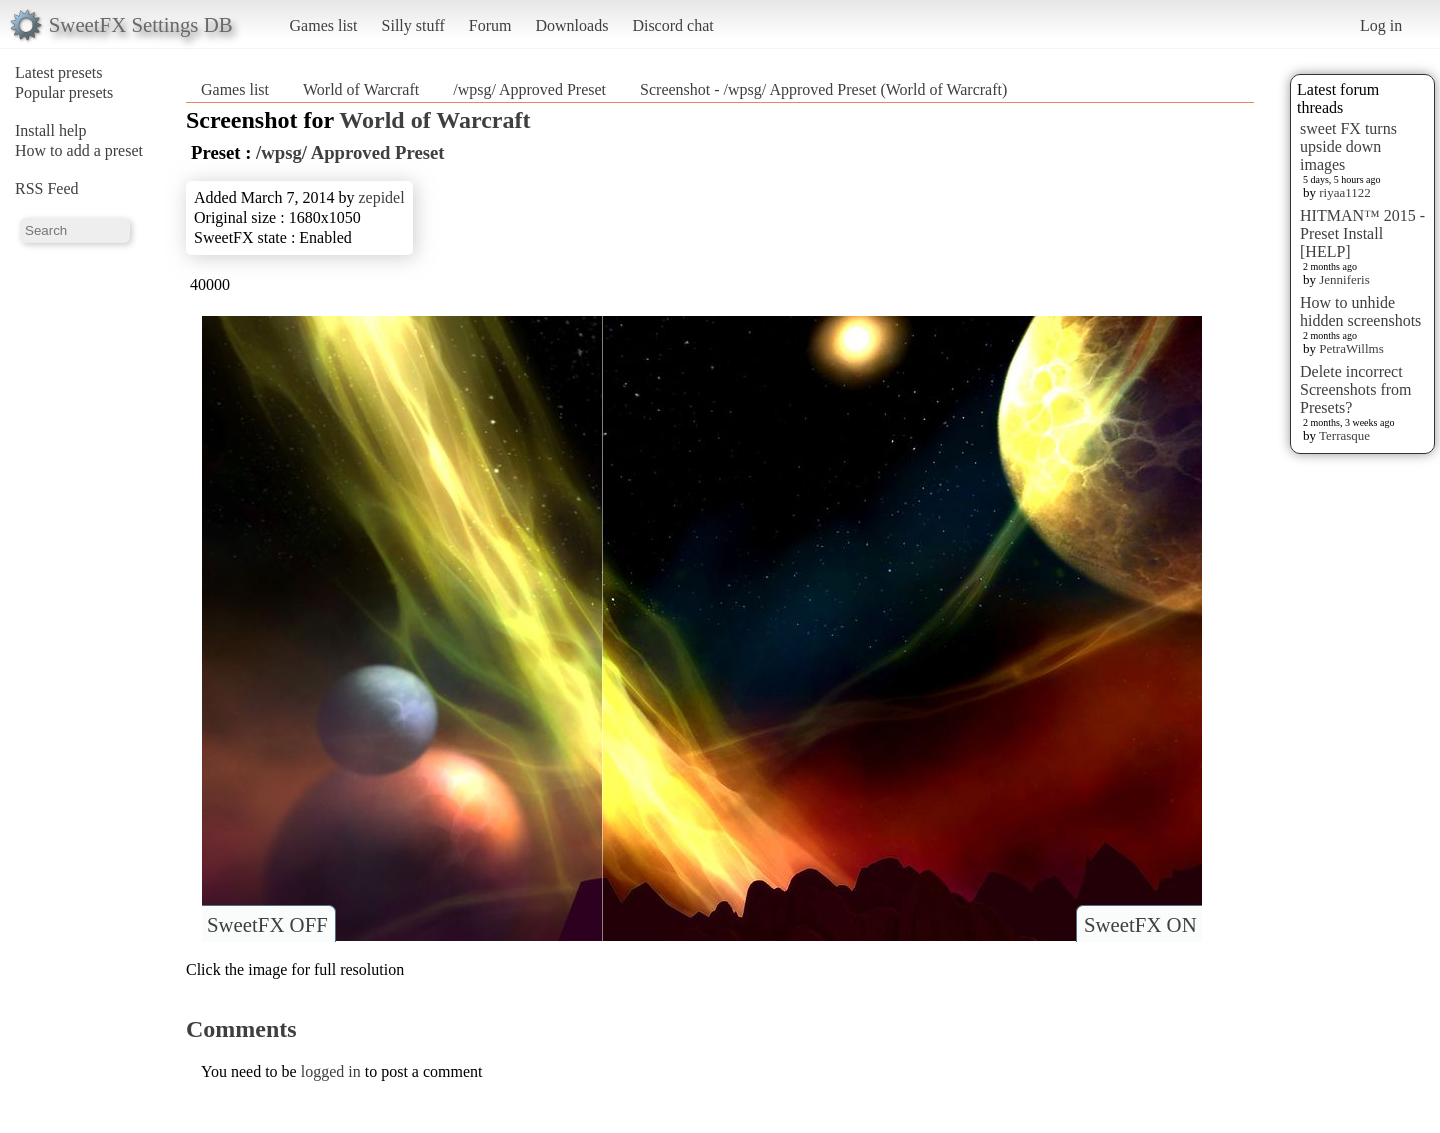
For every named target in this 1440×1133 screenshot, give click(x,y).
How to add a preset (79, 150)
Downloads (571, 25)
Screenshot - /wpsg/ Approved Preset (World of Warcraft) (823, 89)
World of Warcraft (361, 89)
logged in (331, 1071)
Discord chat (672, 25)
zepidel (381, 197)
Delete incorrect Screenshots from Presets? (1356, 389)
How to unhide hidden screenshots (1360, 311)
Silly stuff (413, 25)
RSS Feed (47, 188)
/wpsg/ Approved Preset (529, 89)
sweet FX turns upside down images (1348, 146)
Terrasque (1344, 435)
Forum (490, 25)
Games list (324, 25)
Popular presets (64, 92)
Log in (1381, 25)
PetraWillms (1351, 348)
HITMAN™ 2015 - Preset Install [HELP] (1362, 233)
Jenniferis (1344, 279)
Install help (51, 130)
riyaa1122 (1345, 192)
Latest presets (59, 72)
